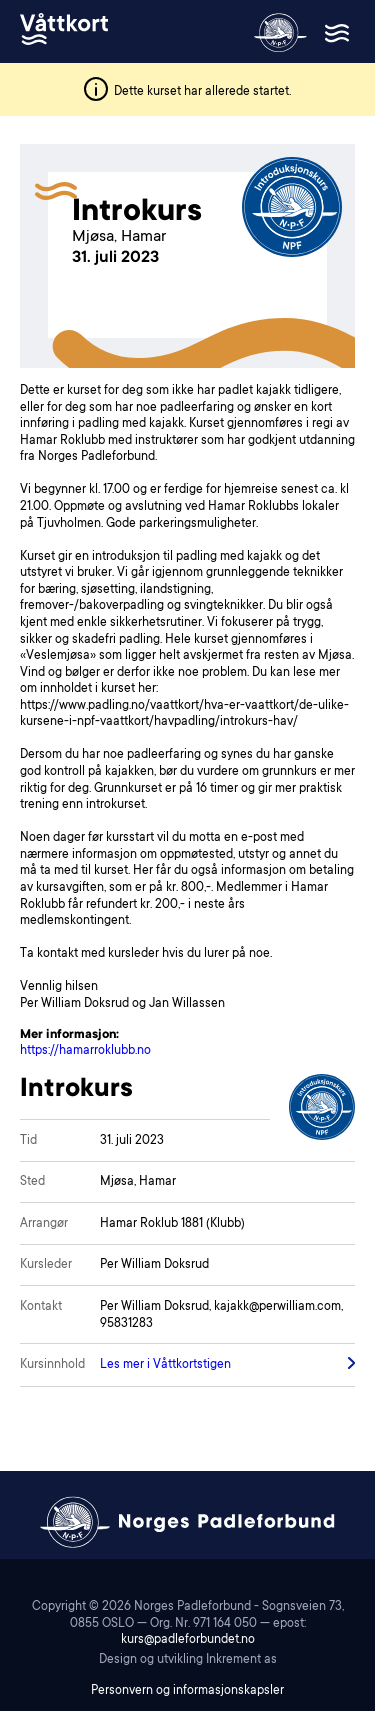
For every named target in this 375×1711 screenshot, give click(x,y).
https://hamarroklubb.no (85, 1051)
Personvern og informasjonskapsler (187, 1691)
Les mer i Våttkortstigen (165, 1365)
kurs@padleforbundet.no (188, 1640)
